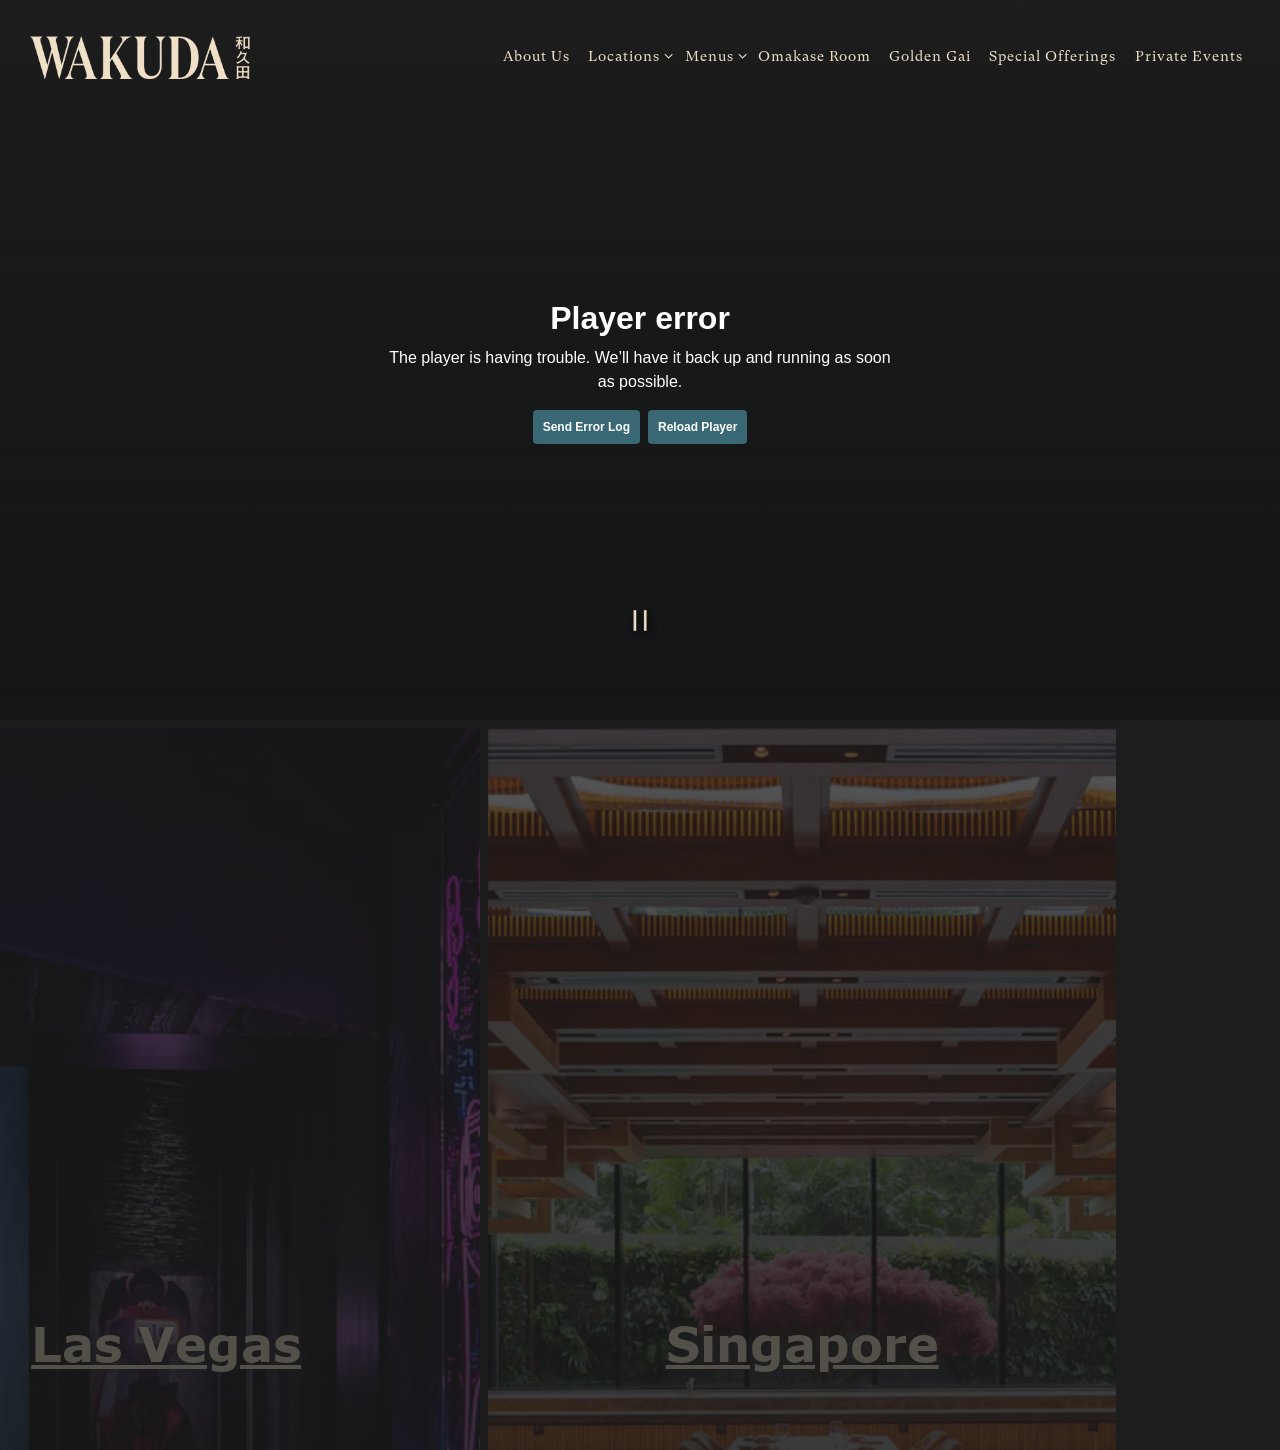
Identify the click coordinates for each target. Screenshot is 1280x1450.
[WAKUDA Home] (140, 56)
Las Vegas (156, 1342)
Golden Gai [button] (930, 56)
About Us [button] (536, 56)
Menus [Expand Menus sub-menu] (712, 54)
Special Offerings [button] (1052, 56)
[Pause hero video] (640, 620)
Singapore (791, 1342)
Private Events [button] (1189, 56)
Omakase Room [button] (814, 56)
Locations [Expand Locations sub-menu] (627, 54)
